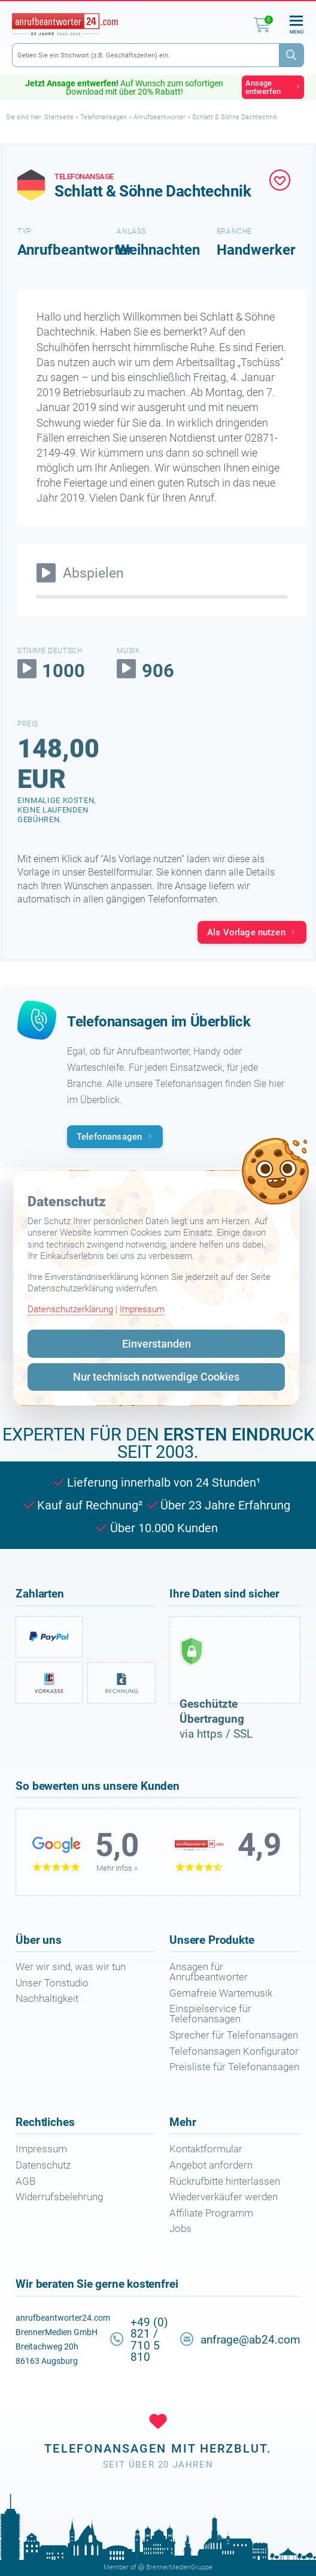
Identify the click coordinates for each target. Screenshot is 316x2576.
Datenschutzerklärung (70, 1309)
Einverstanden (156, 1343)
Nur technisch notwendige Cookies (156, 1376)
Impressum (142, 1309)
